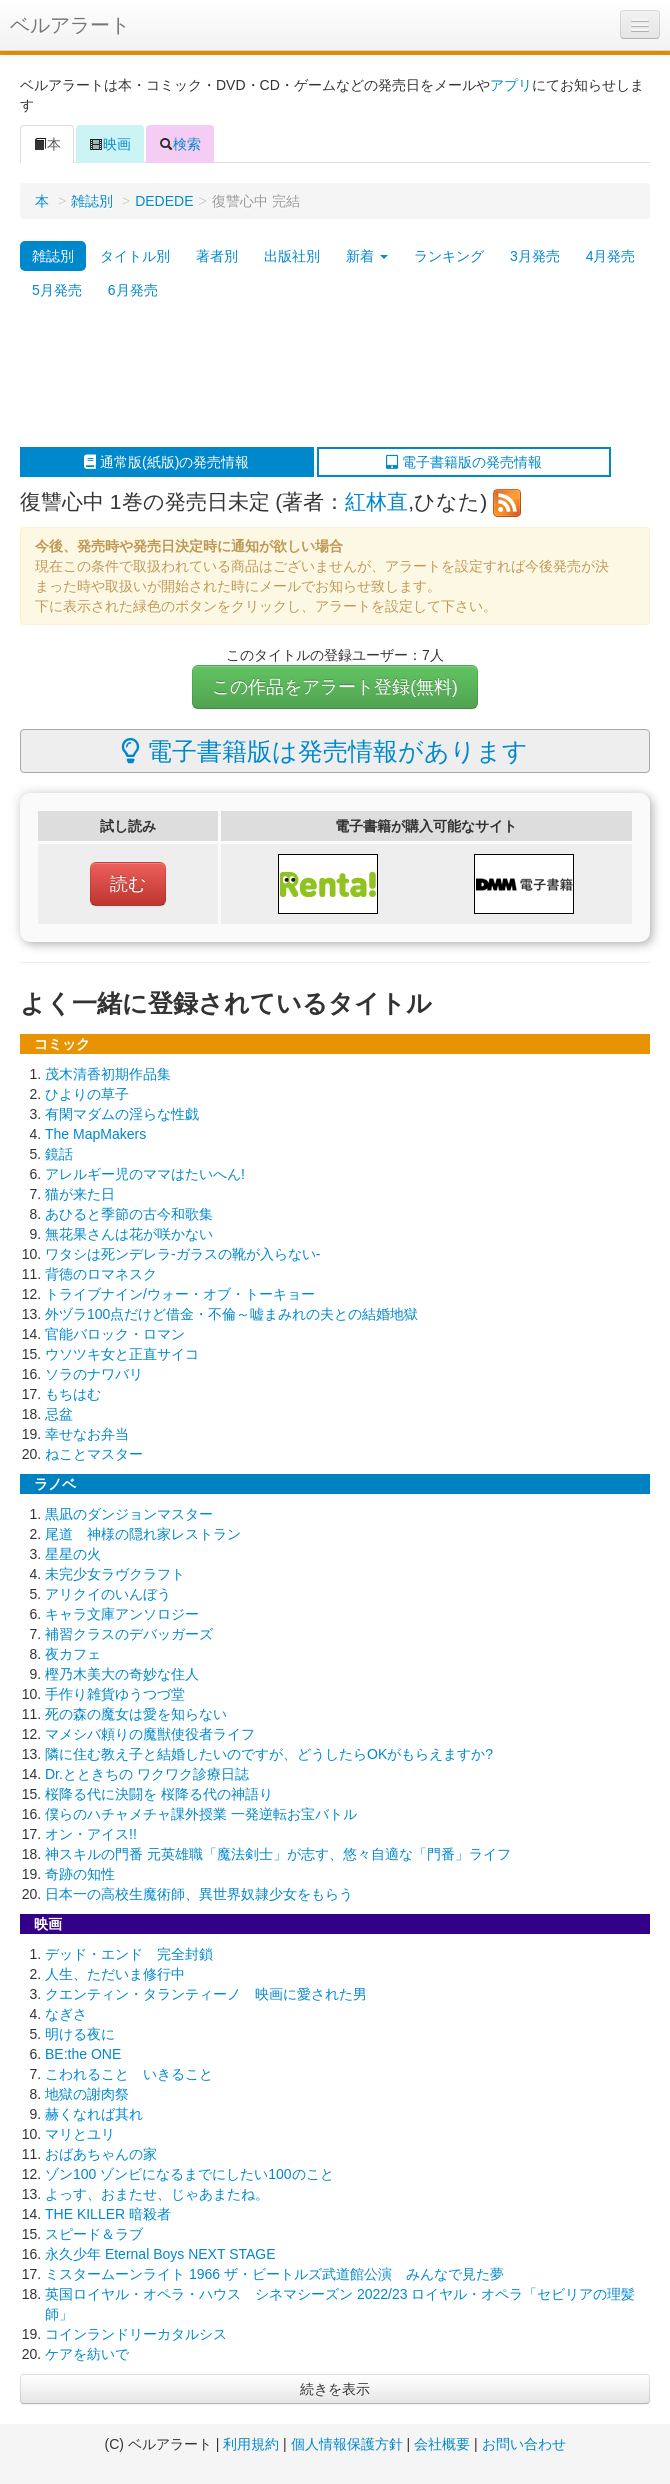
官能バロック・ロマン (115, 1334)
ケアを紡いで (87, 2354)
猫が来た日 (80, 1194)
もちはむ (73, 1394)
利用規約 (251, 2444)
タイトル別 (135, 256)
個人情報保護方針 (347, 2444)
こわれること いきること (129, 2074)
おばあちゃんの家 (101, 2154)
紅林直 (376, 501)
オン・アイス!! (91, 1834)
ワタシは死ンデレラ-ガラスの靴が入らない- (182, 1254)
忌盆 (59, 1414)
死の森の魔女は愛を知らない (136, 1714)
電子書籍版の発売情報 (464, 462)
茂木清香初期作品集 (108, 1074)
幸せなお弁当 (87, 1434)
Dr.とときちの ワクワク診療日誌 (147, 1774)
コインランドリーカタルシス (136, 2334)
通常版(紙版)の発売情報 (166, 462)
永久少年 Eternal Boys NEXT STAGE (160, 2254)
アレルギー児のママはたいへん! (145, 1174)
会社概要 (442, 2444)
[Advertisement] (325, 377)
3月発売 (535, 256)
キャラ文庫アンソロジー (122, 1614)
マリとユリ (80, 2134)
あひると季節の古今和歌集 (129, 1214)
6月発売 (133, 290)
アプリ (511, 85)
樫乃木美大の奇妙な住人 (122, 1674)
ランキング (449, 256)
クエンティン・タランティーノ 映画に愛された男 (206, 1994)
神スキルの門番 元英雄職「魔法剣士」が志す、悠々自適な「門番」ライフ (278, 1854)
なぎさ (66, 2014)
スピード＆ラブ (94, 2234)
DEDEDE (164, 201)
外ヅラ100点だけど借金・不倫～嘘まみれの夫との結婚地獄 (231, 1314)
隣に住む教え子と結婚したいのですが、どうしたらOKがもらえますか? (269, 1754)
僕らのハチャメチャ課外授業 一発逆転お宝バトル (201, 1814)
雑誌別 (92, 201)
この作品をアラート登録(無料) (335, 687)
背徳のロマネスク (101, 1274)
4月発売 (611, 256)
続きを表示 (335, 2389)
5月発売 (57, 290)
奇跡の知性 (80, 1874)
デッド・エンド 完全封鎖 (129, 1954)
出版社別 (292, 256)
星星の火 (73, 1554)
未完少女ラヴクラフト (115, 1574)
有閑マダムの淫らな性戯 (122, 1114)
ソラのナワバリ (94, 1374)
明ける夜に (80, 2034)
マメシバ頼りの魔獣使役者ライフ (150, 1734)
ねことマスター (94, 1454)
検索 (180, 144)
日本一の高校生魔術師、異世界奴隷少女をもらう (199, 1894)
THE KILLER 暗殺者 (108, 2214)
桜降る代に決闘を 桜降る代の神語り (159, 1794)
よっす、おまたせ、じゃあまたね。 (157, 2194)
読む (128, 884)
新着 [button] (367, 256)
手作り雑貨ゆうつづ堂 (115, 1694)
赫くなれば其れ (94, 2114)
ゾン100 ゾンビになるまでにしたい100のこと (189, 2174)
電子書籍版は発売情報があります (324, 751)
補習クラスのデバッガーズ (129, 1634)
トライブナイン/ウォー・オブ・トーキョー (180, 1294)
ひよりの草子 (87, 1094)
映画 (110, 144)
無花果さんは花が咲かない (129, 1234)
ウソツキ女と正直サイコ (122, 1354)
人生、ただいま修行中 (115, 1974)
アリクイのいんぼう (108, 1594)
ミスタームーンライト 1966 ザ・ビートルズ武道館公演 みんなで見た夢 (274, 2274)
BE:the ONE (83, 2054)
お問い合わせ (524, 2444)
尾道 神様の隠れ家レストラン (143, 1534)
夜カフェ (73, 1654)
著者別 (217, 256)
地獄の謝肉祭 (87, 2094)
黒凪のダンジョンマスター (129, 1514)
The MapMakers (95, 1134)
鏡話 (59, 1154)
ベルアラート (70, 25)
